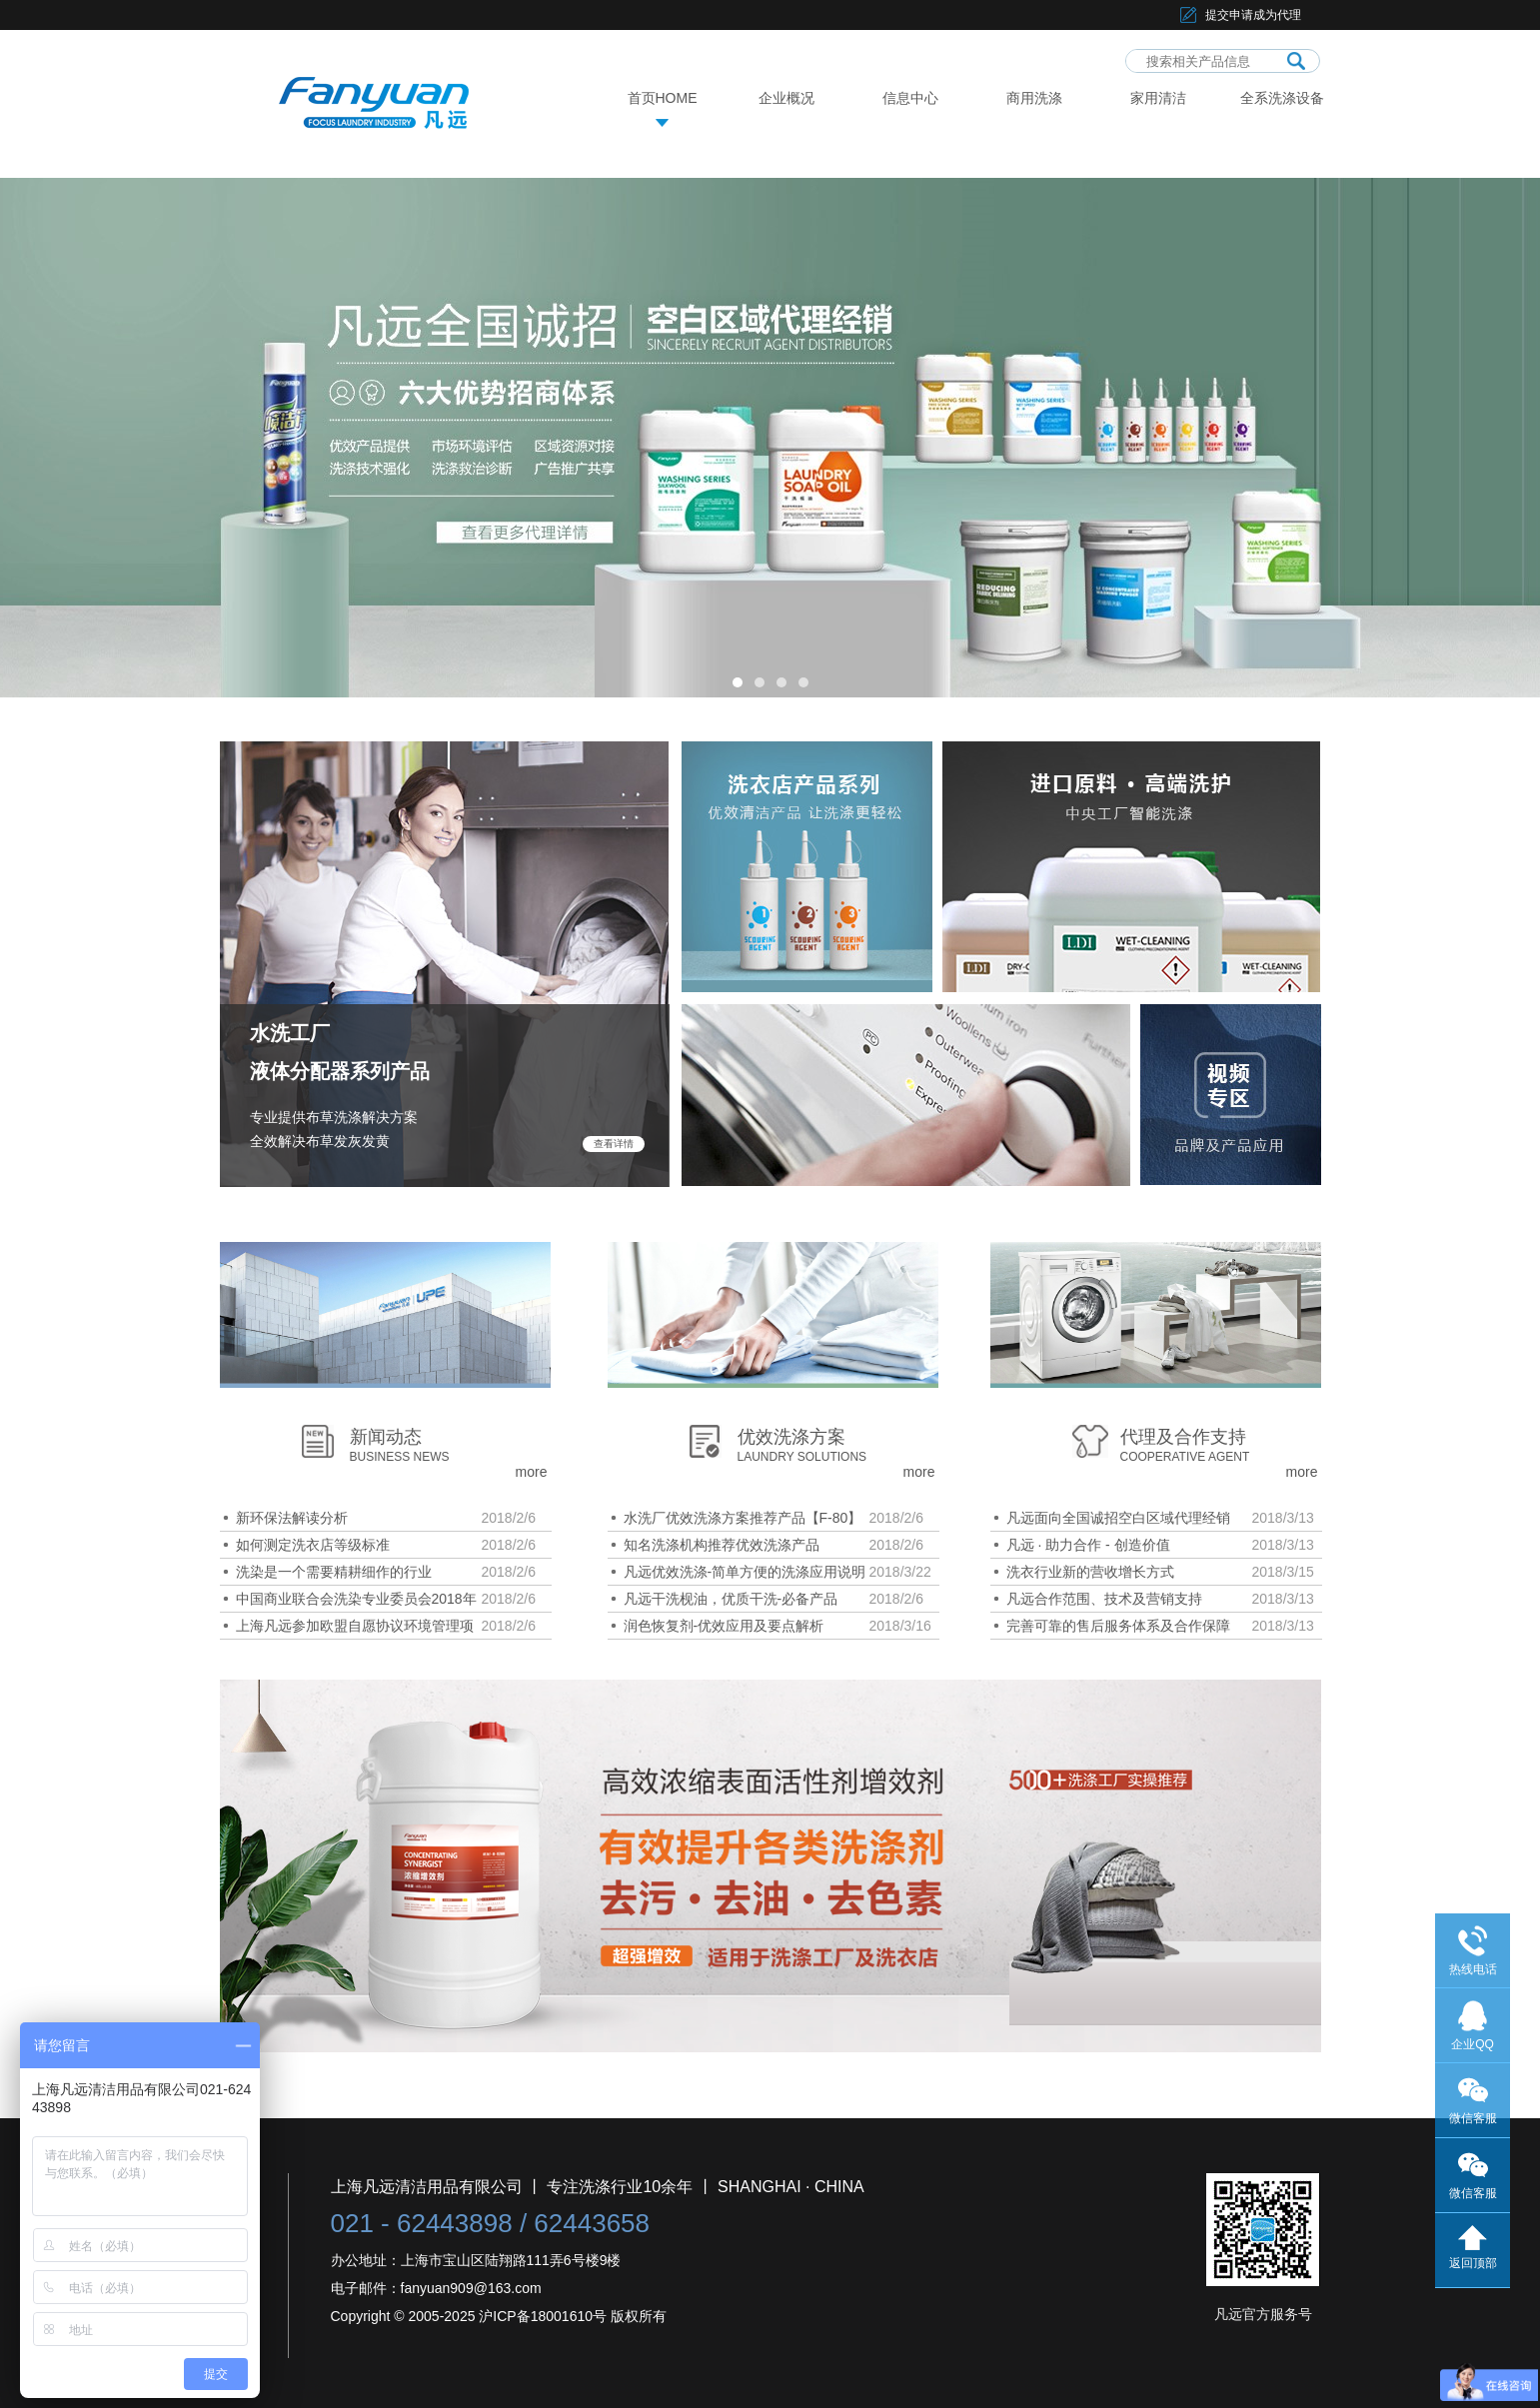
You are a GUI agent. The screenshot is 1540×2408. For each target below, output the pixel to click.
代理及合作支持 (1183, 1437)
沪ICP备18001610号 (543, 2316)
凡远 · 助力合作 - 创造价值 (1088, 1545)
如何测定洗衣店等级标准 (313, 1545)
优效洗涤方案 (791, 1437)
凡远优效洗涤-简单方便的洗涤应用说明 (745, 1572)
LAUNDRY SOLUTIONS (802, 1457)
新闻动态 (386, 1437)
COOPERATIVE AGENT (1185, 1457)
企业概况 (786, 98)
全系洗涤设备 (1282, 98)
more (532, 1472)
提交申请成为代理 (1253, 15)
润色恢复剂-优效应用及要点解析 (724, 1626)
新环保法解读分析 (292, 1518)
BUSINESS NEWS (400, 1457)
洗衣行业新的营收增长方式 (1090, 1572)
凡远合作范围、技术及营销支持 (1104, 1599)
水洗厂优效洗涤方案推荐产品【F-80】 (743, 1518)
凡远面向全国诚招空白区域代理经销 (1118, 1518)
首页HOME (663, 98)
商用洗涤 (1034, 98)
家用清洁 (1158, 98)
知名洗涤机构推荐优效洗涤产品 (721, 1545)
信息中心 (910, 98)
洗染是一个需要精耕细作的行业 (334, 1572)
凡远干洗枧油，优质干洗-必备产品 (731, 1599)
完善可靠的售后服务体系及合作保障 (1118, 1626)
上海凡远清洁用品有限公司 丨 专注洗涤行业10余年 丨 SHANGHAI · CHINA (597, 2186)
